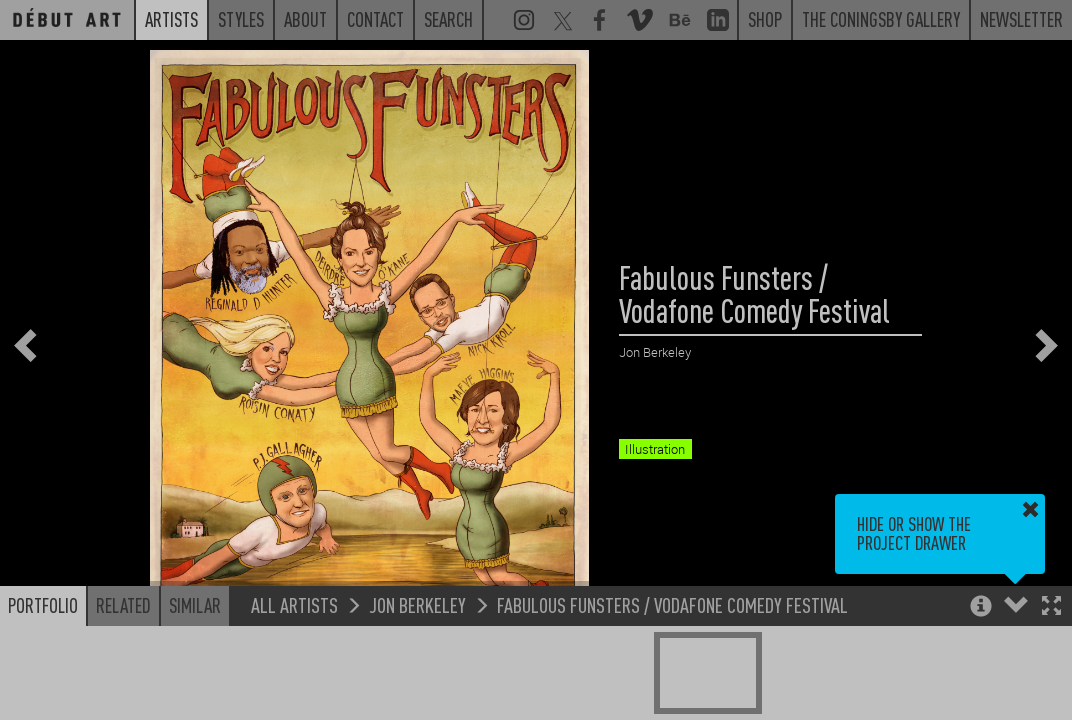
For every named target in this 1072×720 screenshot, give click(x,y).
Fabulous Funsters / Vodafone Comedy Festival (672, 604)
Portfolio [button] (43, 605)
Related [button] (123, 605)
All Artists (294, 604)
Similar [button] (195, 605)
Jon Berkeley (417, 604)
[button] (1051, 607)
